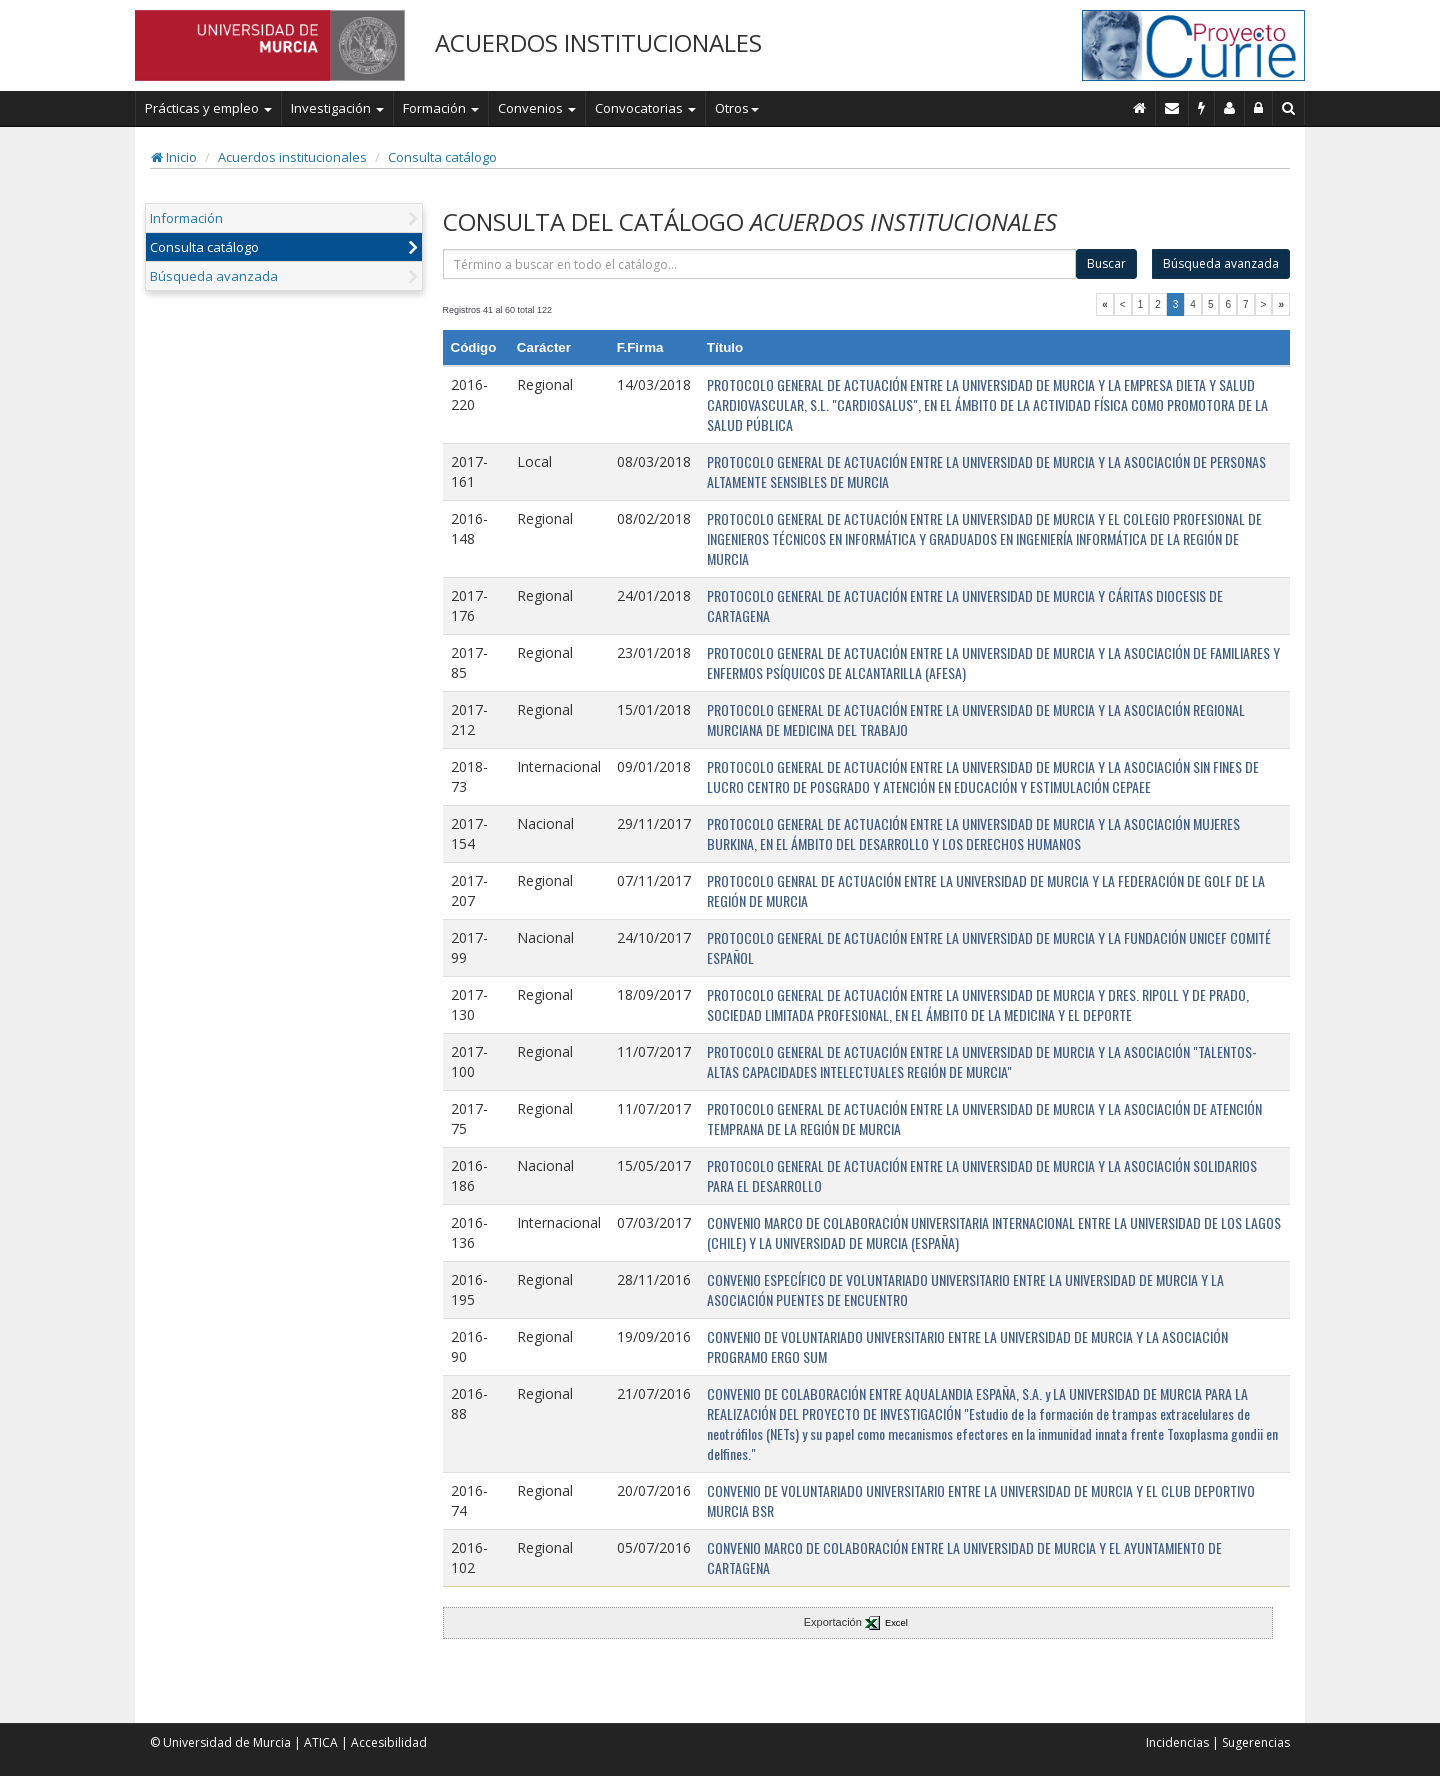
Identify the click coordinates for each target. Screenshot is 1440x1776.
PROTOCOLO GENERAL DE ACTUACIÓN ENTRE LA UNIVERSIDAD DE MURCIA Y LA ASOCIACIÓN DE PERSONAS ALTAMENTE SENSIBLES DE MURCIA (986, 471)
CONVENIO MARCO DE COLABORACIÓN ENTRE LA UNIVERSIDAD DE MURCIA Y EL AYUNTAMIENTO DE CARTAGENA (964, 1557)
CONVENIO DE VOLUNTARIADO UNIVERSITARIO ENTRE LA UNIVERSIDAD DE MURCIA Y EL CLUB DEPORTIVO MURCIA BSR (981, 1500)
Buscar (1106, 263)
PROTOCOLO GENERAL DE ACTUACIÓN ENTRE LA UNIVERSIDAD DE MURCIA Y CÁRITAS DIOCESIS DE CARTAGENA (965, 605)
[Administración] (1259, 108)
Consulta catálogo (442, 157)
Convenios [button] (537, 108)
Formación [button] (441, 108)
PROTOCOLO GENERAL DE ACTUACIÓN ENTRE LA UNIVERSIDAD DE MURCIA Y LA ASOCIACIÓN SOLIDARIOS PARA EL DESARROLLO (982, 1175)
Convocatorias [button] (645, 108)
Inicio (174, 157)
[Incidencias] (1202, 108)
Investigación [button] (337, 108)
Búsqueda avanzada (214, 276)
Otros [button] (737, 108)
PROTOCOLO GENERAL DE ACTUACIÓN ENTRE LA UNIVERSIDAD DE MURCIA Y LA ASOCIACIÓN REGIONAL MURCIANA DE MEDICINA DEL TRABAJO (976, 719)
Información (186, 218)
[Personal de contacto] (1230, 108)
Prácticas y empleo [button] (208, 108)
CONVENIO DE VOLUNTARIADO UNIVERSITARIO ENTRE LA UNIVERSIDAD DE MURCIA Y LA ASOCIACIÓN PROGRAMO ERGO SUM (967, 1346)
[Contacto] (1172, 108)
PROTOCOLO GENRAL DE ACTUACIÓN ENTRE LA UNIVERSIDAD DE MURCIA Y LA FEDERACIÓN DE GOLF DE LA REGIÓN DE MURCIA (986, 890)
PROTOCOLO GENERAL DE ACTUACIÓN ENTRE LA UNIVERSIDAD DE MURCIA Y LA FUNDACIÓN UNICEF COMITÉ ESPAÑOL (989, 947)
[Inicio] (1140, 108)
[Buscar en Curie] (1289, 108)
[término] (760, 264)
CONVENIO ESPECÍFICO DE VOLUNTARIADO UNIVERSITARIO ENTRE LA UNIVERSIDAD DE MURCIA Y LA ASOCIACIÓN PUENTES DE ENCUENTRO (965, 1289)
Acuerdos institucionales (292, 157)
